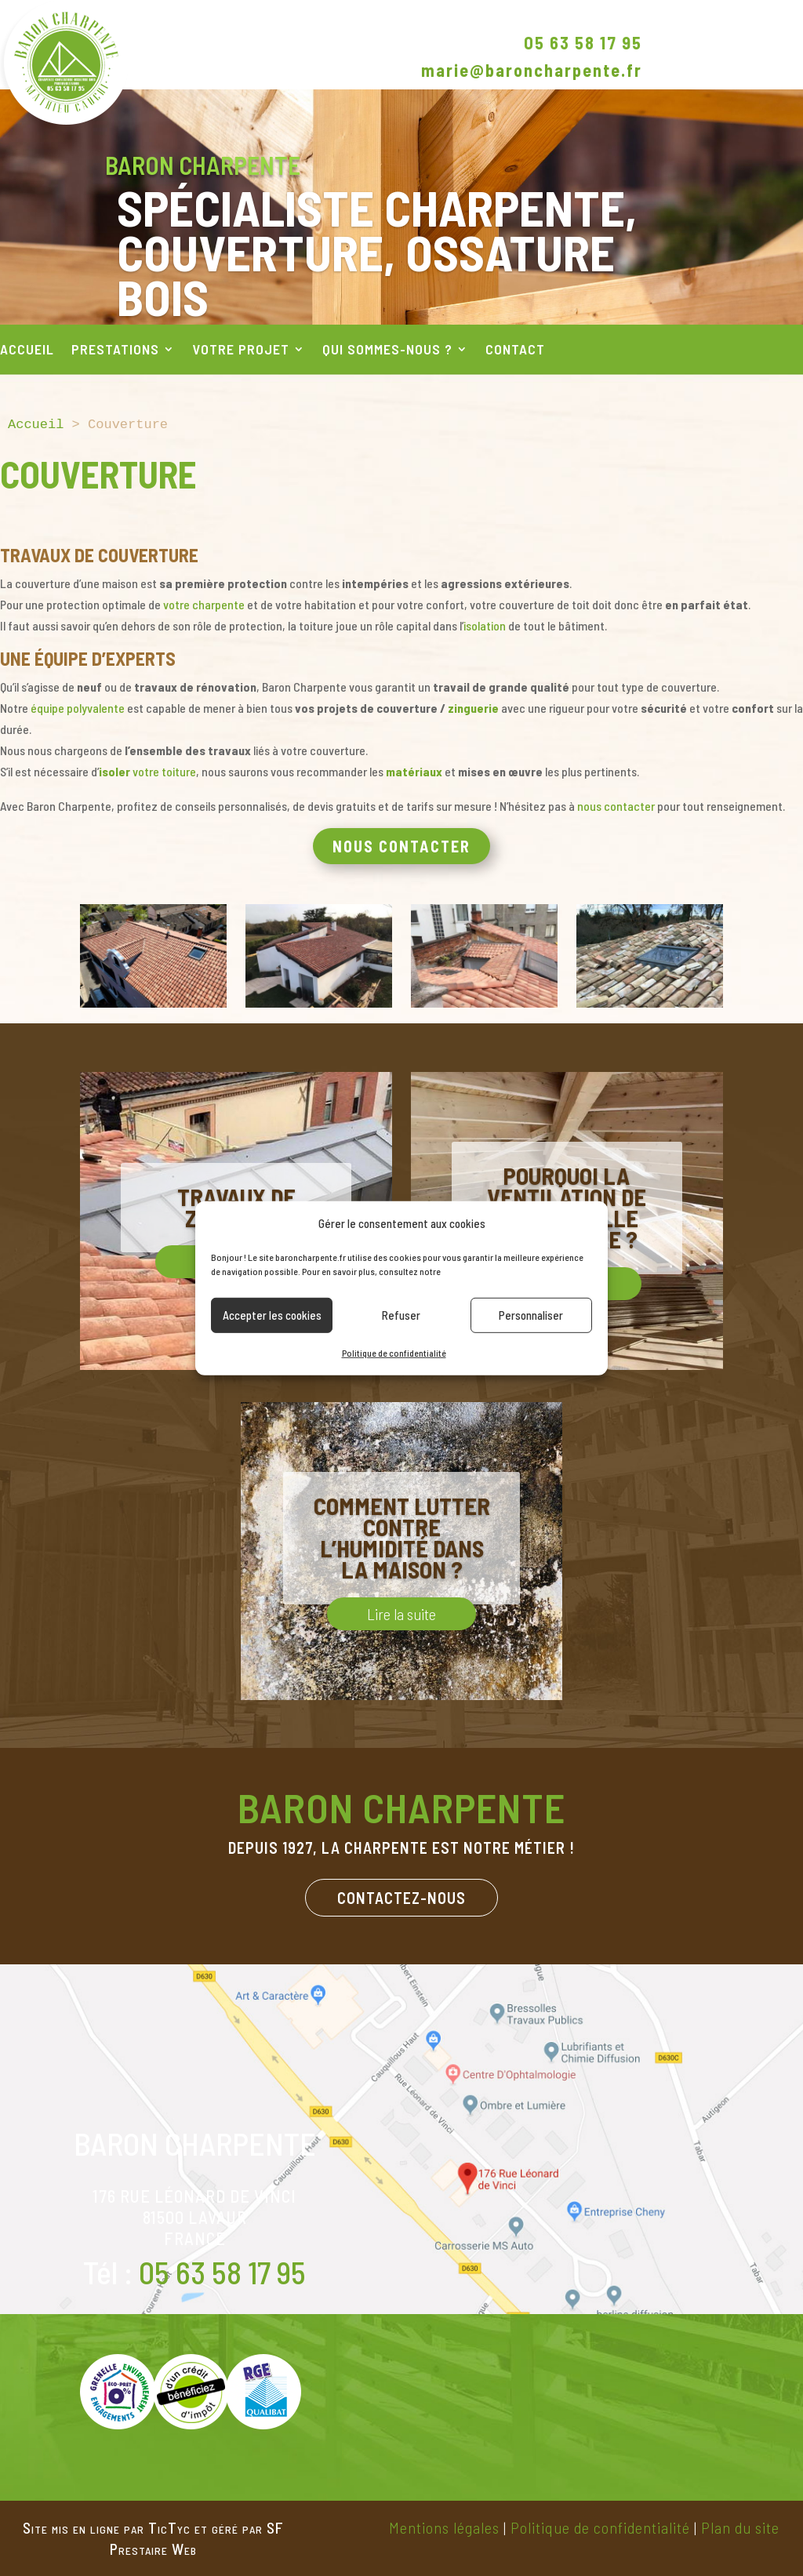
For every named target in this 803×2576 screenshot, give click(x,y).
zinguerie (473, 707)
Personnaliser (531, 1315)
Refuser (401, 1315)
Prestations (115, 350)
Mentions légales (444, 2527)
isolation (484, 625)
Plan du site (740, 2527)
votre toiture (147, 771)
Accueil (27, 350)
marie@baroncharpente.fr (531, 70)
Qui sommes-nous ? (387, 350)
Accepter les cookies (272, 1315)
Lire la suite (401, 1613)
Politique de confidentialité (394, 1352)
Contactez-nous (401, 1897)
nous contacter (616, 805)
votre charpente (204, 604)
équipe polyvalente (78, 707)
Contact (515, 350)
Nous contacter (401, 846)
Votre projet (240, 350)
